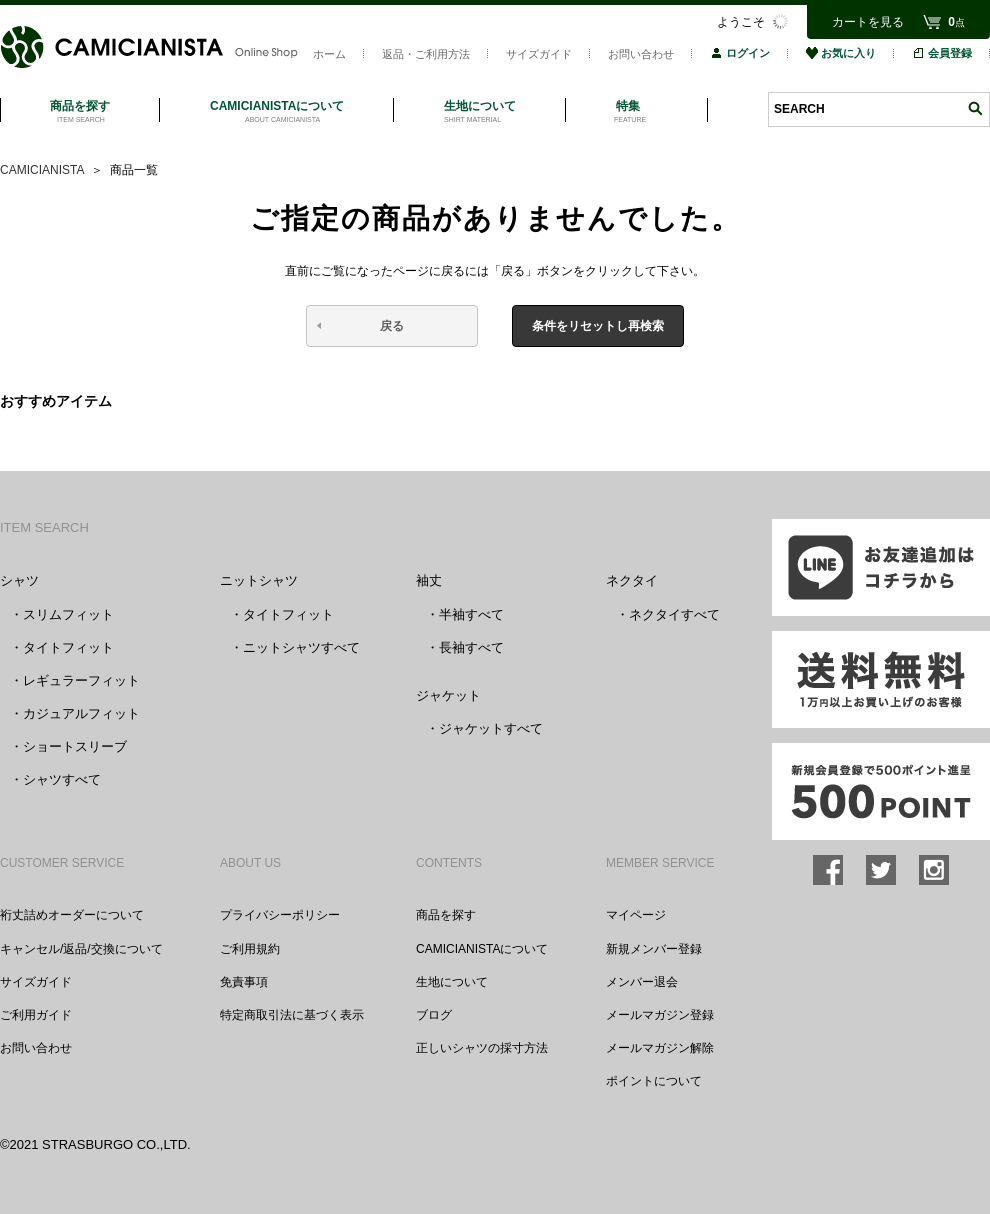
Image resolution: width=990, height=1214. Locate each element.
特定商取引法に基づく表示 (292, 1015)
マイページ (636, 915)
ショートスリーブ (75, 746)
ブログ (434, 1015)
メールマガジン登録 (660, 1015)
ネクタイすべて (674, 614)
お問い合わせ (641, 54)
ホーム (329, 54)
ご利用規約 (250, 949)
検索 (975, 108)
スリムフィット (68, 614)
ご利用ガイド (36, 1015)
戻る (392, 326)
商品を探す (446, 915)
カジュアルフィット (81, 713)
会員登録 (942, 53)
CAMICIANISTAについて (482, 949)
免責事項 (244, 982)
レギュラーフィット (81, 680)
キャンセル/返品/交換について (81, 949)
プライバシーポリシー (280, 915)
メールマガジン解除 (660, 1048)
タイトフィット (68, 647)
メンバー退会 (642, 982)
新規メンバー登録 (654, 949)
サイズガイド (539, 54)
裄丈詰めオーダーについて (72, 915)
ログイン (740, 53)
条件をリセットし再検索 (598, 326)
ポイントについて (654, 1081)
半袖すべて (471, 614)
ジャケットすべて (491, 728)
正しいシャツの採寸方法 (482, 1048)
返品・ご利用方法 (426, 54)
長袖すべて (471, 647)
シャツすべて (62, 779)
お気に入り (841, 53)
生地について (452, 982)
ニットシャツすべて (301, 647)
